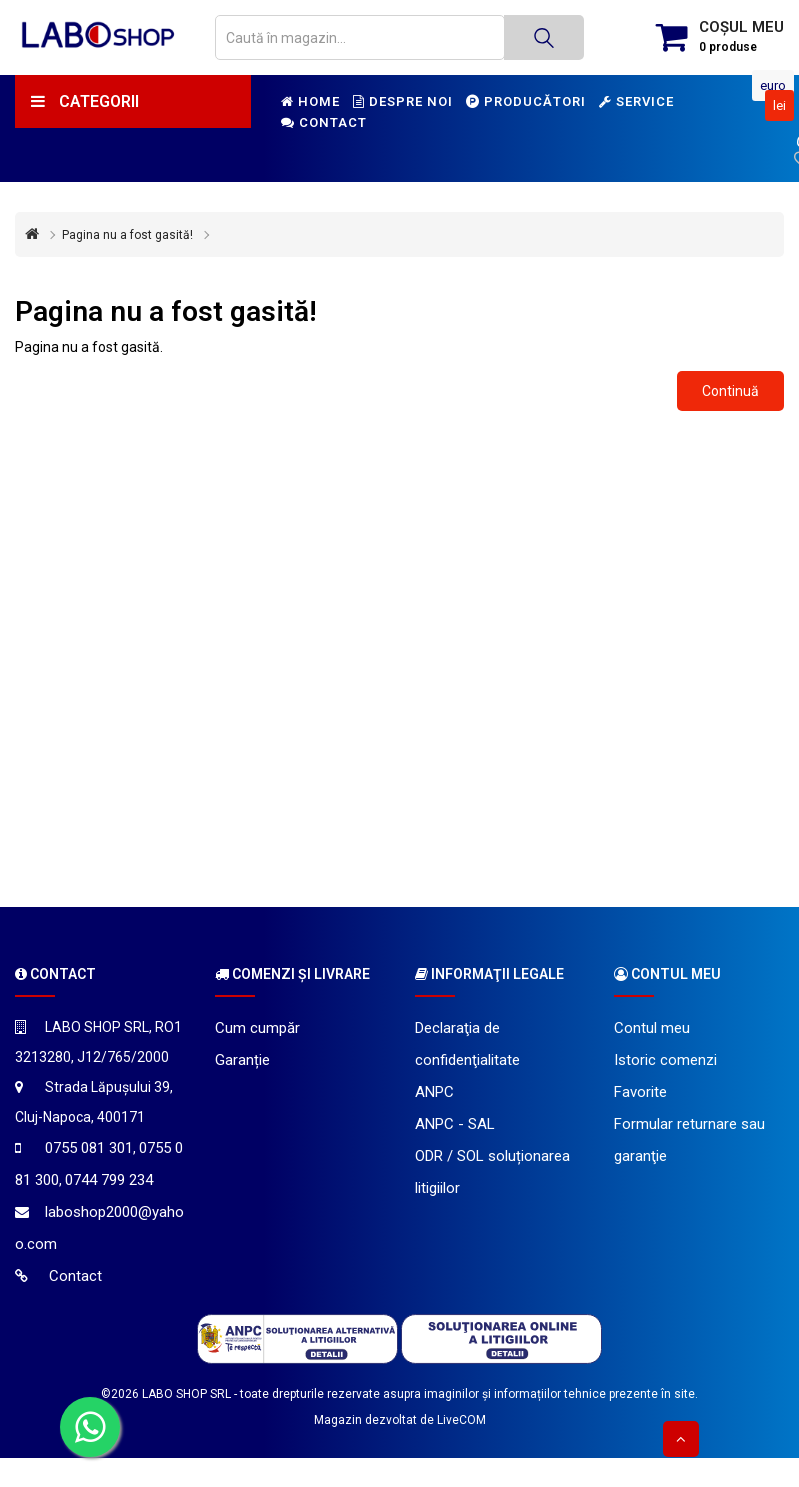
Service (636, 101)
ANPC (434, 1092)
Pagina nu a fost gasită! (127, 235)
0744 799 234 (109, 1180)
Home (310, 101)
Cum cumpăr (257, 1028)
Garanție (242, 1060)
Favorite (640, 1092)
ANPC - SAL (455, 1124)
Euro (773, 85)
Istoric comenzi (665, 1060)
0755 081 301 (89, 1148)
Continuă (730, 391)
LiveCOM (461, 1420)
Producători (526, 101)
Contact (324, 122)
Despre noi (403, 101)
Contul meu (652, 1028)
